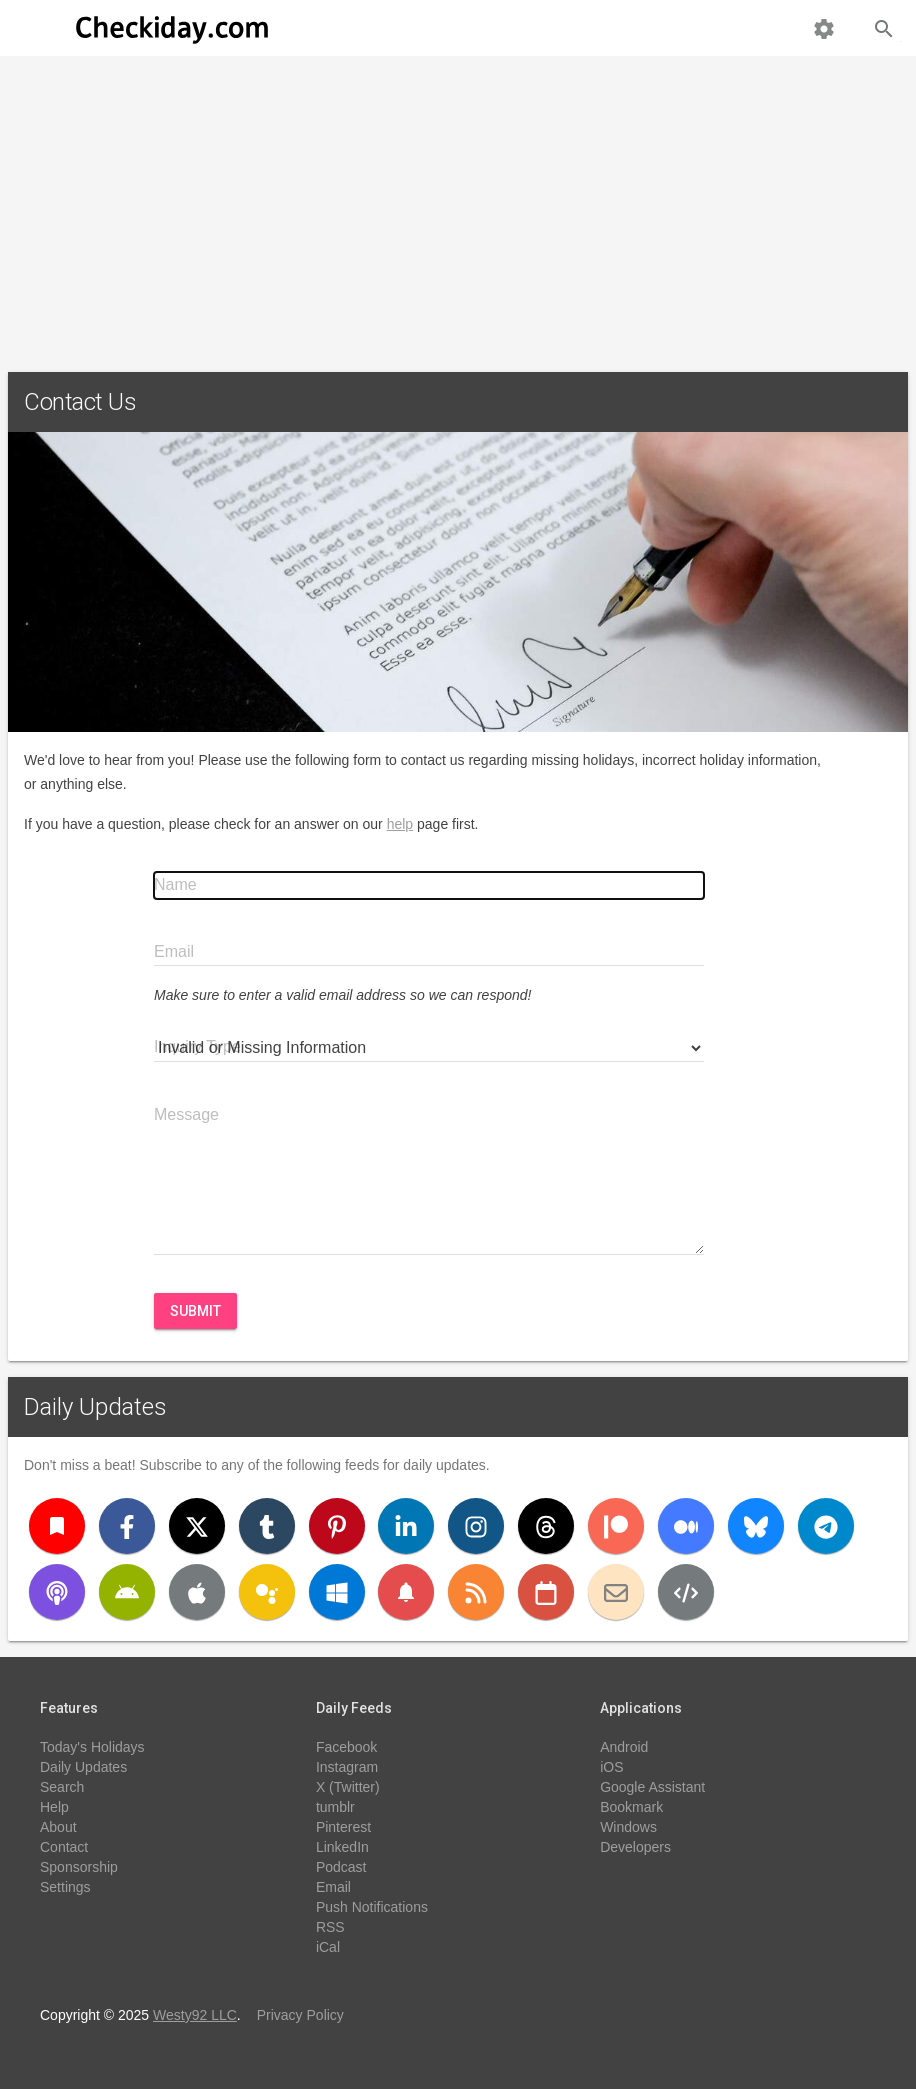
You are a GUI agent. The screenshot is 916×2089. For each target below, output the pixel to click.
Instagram (347, 1767)
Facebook (346, 1747)
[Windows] (337, 1592)
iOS (611, 1767)
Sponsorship (79, 1867)
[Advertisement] (458, 206)
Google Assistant (652, 1787)
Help (54, 1807)
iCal (328, 1947)
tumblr (335, 1807)
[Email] (616, 1592)
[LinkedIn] (406, 1526)
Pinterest (343, 1827)
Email (333, 1887)
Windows (628, 1827)
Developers (635, 1847)
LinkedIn (342, 1847)
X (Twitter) (348, 1787)
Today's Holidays (92, 1747)
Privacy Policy (300, 2015)
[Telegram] (826, 1526)
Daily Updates (95, 1407)
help (400, 824)
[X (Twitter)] (197, 1526)
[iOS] (197, 1592)
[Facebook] (127, 1526)
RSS (330, 1927)
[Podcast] (57, 1592)
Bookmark (631, 1807)
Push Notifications (372, 1907)
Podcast (341, 1867)
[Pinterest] (337, 1526)
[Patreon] (616, 1526)
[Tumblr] (267, 1526)
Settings (65, 1887)
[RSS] (476, 1592)
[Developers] (686, 1592)
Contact (64, 1847)
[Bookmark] (57, 1526)
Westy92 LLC (195, 2015)
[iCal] (546, 1592)
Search (62, 1787)
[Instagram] (476, 1526)
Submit (195, 1311)
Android (624, 1747)
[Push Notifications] (406, 1592)
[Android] (127, 1592)
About (58, 1827)
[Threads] (546, 1526)
